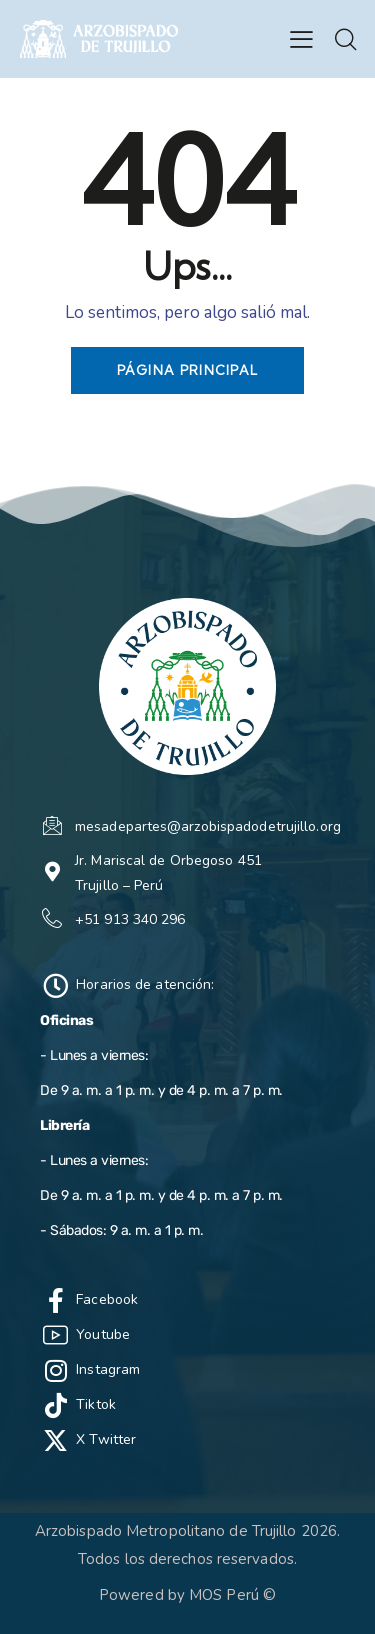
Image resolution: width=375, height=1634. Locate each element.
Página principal (188, 370)
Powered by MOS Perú (179, 1595)
